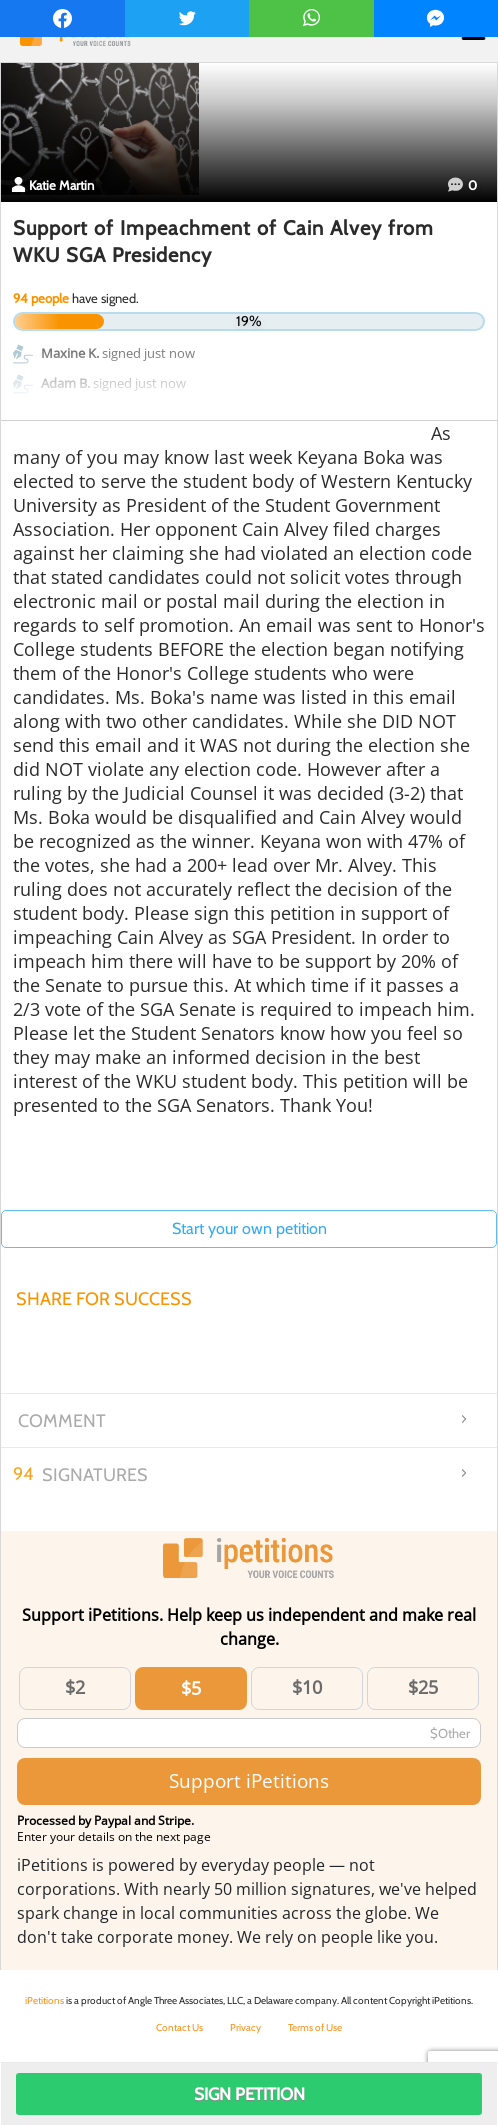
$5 (191, 1688)
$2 (75, 1687)
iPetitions (44, 2000)
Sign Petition (249, 2094)
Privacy (245, 2027)
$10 (307, 1687)
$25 (423, 1687)
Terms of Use (315, 2027)
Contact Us (179, 2027)
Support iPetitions (249, 1780)
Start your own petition (249, 1228)
